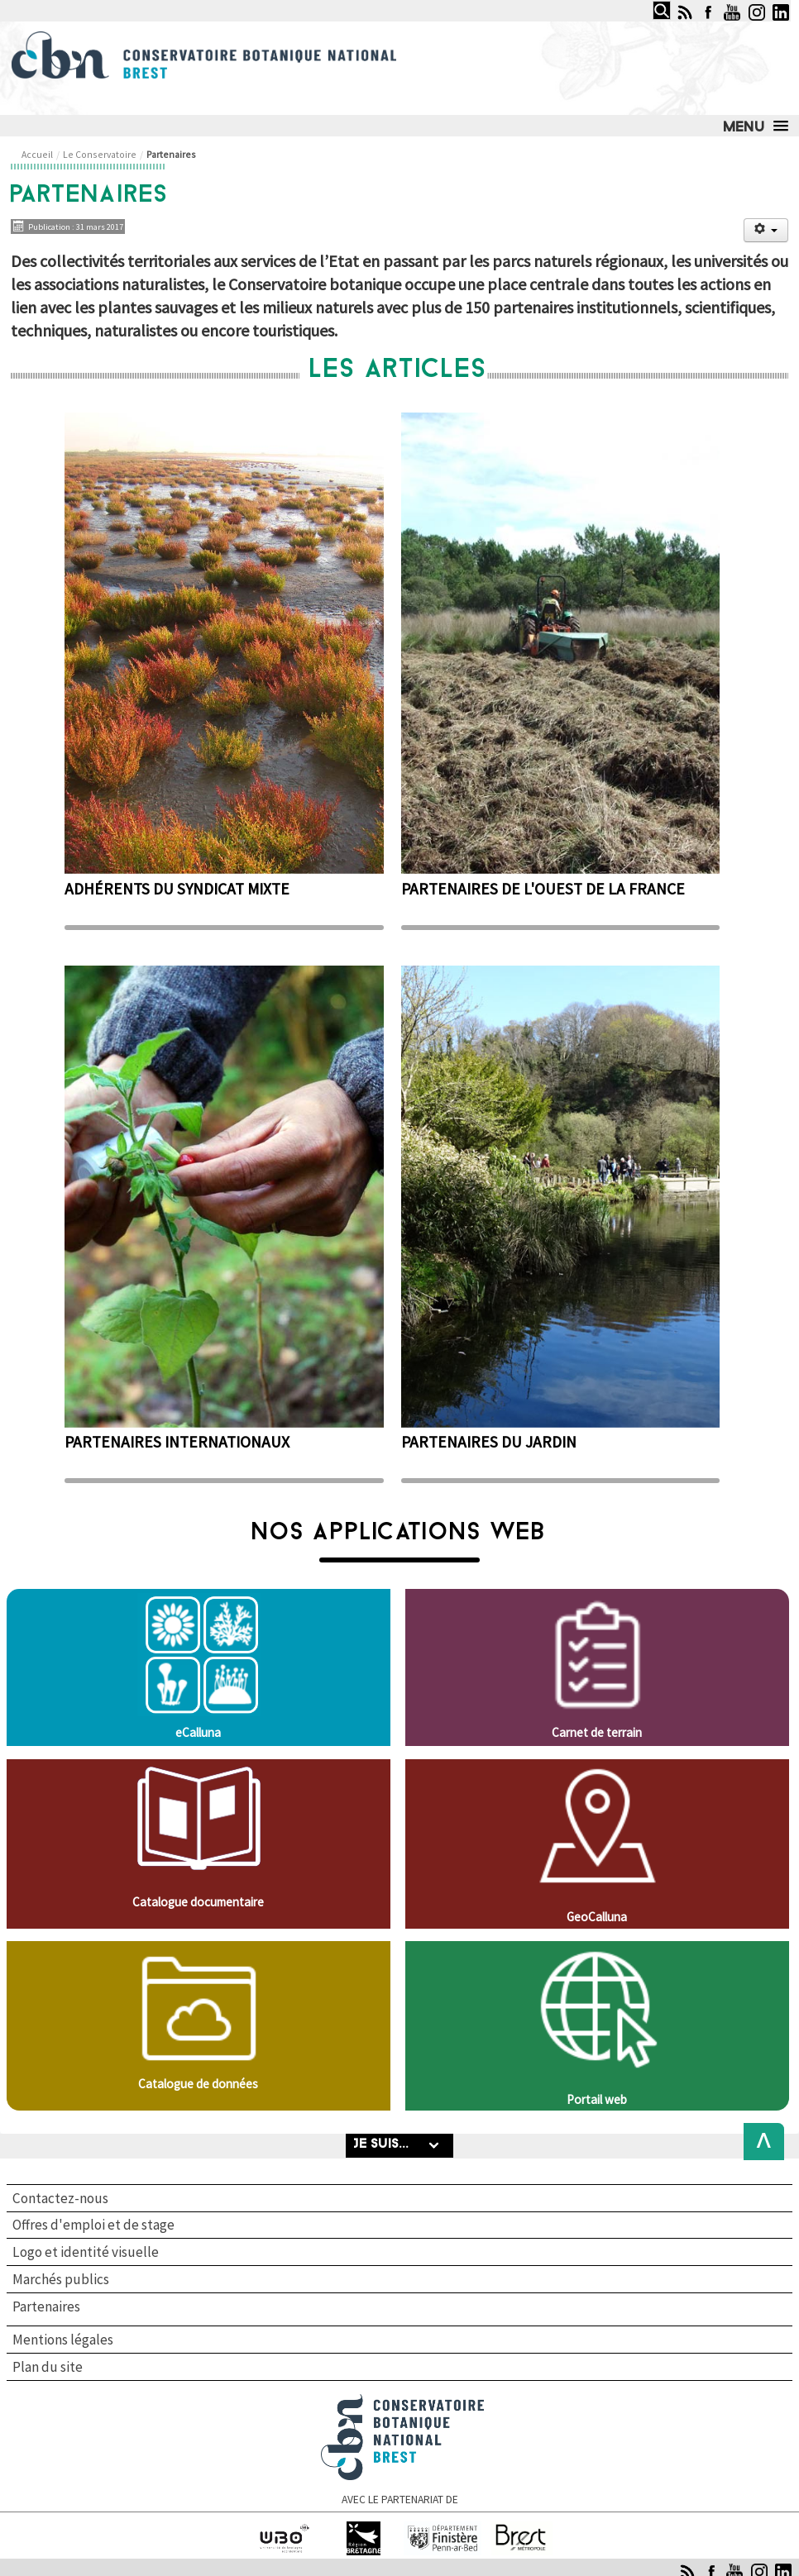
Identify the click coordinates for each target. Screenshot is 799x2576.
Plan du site (47, 2367)
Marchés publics (60, 2279)
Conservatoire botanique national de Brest (403, 2401)
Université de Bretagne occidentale (284, 2536)
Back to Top (759, 2142)
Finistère (442, 2528)
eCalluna (198, 1732)
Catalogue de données (198, 2084)
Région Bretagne (363, 2528)
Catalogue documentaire (198, 1902)
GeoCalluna (597, 1917)
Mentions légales (62, 2339)
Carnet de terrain (597, 1732)
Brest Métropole (522, 2528)
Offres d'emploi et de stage (93, 2225)
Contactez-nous (60, 2198)
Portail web (597, 2099)
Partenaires (46, 2307)
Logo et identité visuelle (85, 2252)
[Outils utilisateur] (766, 230)
